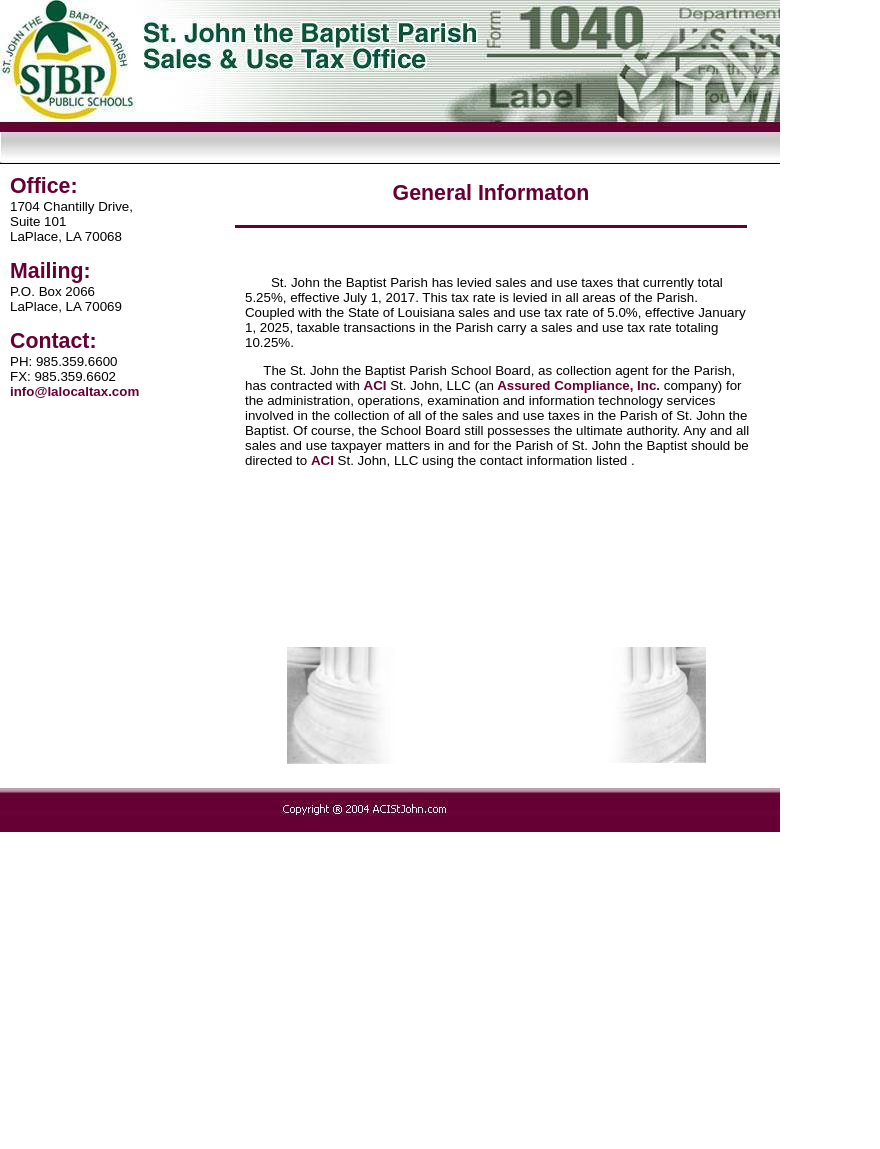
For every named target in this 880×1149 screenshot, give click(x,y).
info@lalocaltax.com (74, 391)
